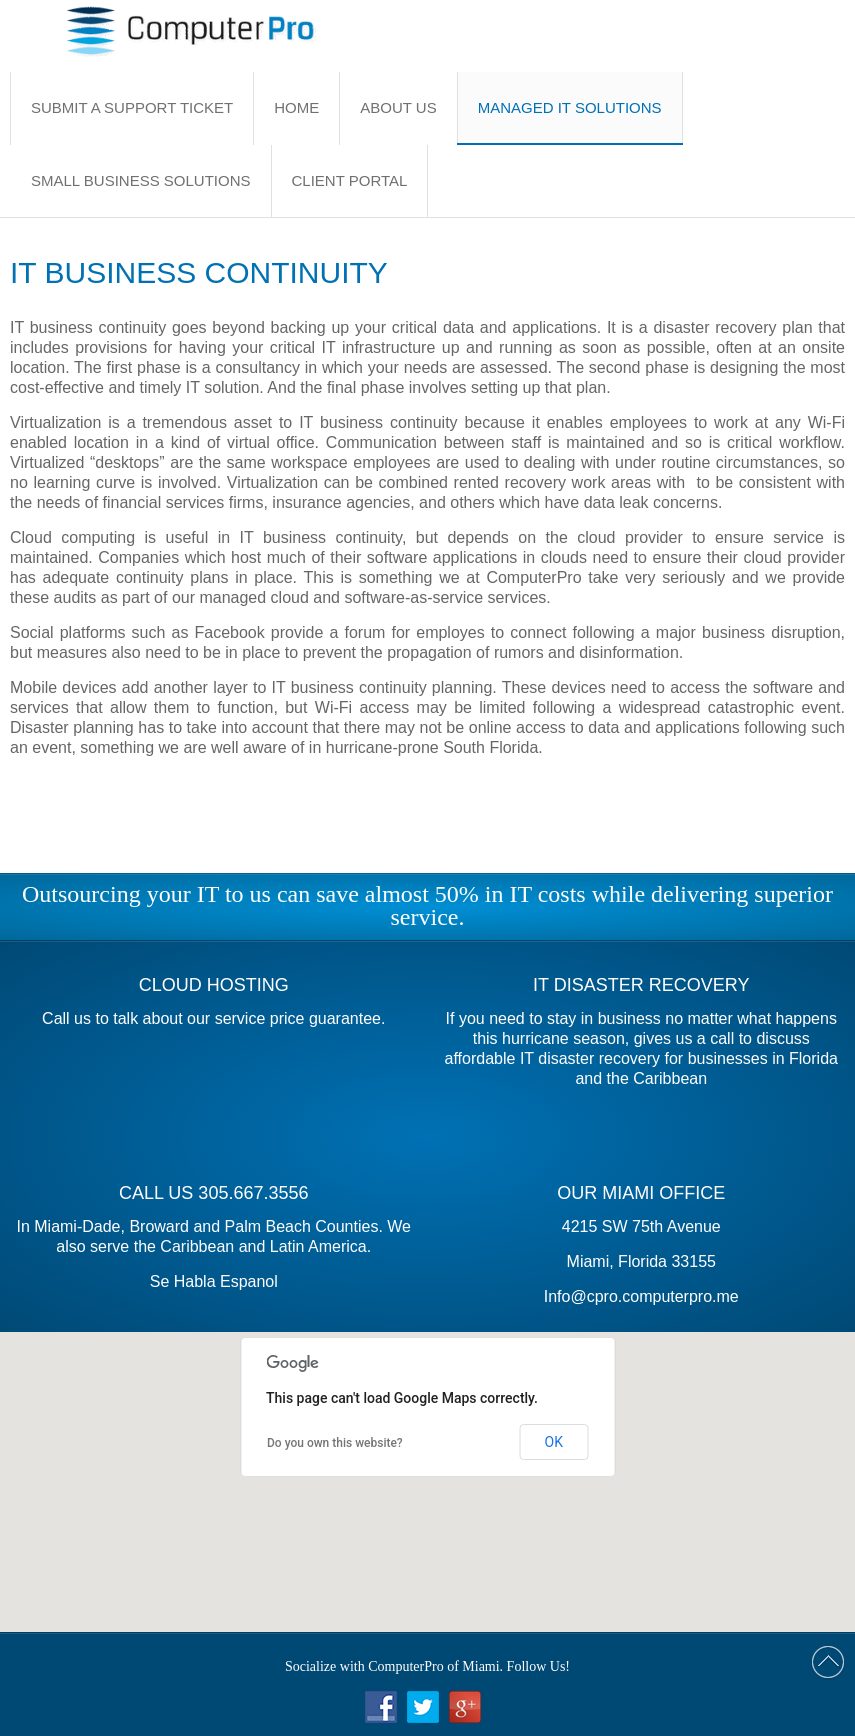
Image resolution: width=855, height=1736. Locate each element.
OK (554, 1442)
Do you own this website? (335, 1443)
